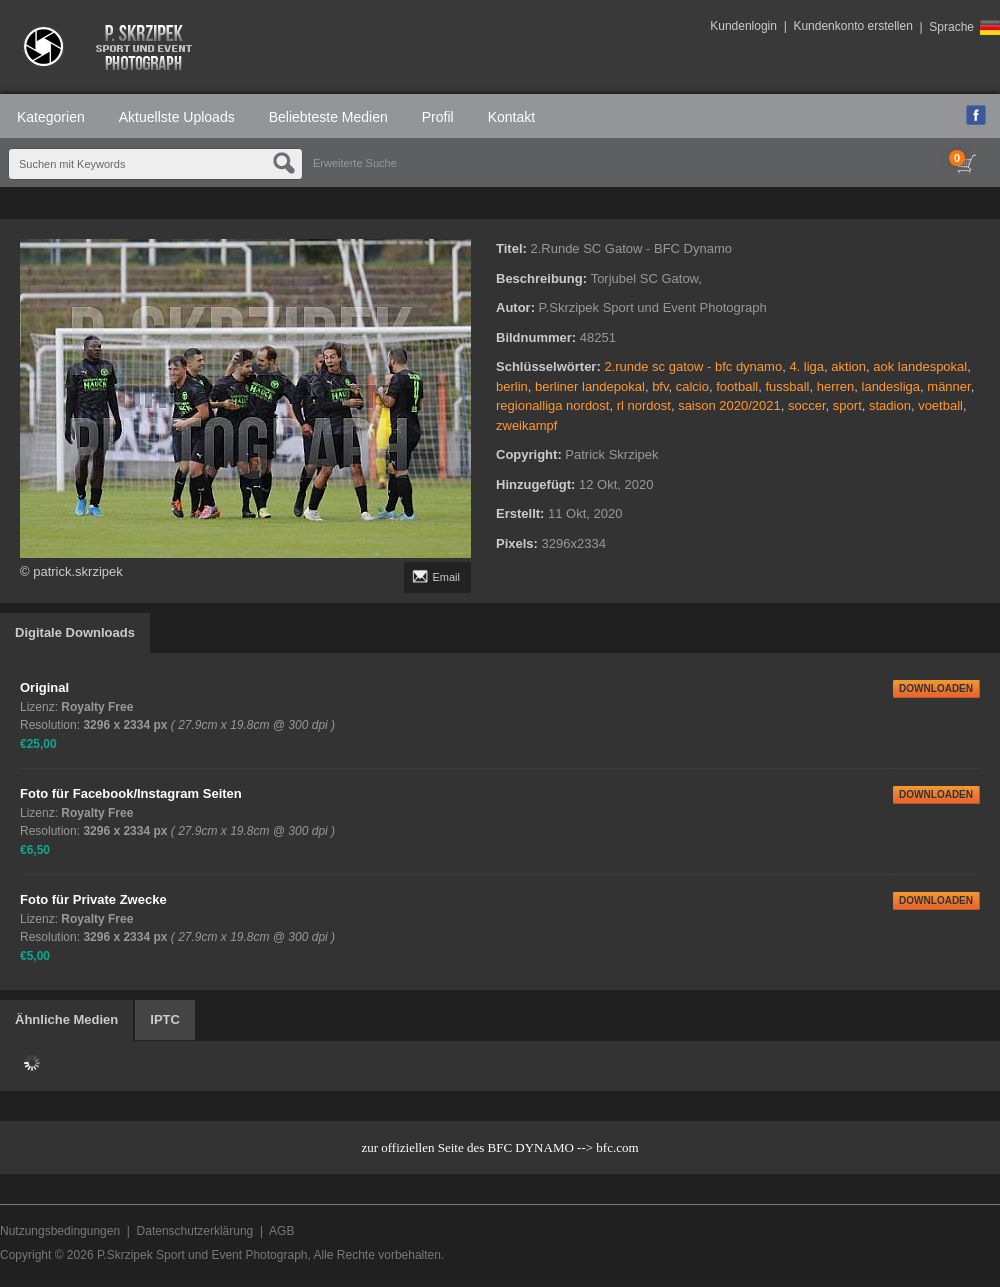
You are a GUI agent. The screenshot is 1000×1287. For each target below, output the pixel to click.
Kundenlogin (743, 26)
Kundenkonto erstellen (852, 26)
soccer (807, 405)
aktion (848, 366)
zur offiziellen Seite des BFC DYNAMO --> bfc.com (499, 1147)
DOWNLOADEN (936, 688)
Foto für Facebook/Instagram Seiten (131, 793)
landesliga (891, 386)
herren (836, 386)
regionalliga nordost (552, 405)
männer (948, 386)
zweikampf (526, 425)
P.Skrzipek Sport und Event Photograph (202, 1255)
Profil (438, 117)
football (737, 386)
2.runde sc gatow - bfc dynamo (693, 366)
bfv (660, 386)
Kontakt (511, 117)
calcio (692, 386)
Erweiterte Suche (355, 163)
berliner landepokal (590, 386)
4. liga (806, 366)
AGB (281, 1231)
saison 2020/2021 (729, 405)
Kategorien (51, 117)
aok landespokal (920, 366)
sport (847, 405)
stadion (890, 405)
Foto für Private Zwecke (93, 899)
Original (44, 687)
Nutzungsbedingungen (60, 1231)
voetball (940, 405)
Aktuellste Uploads (177, 117)
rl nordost (644, 405)
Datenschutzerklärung (195, 1231)
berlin (512, 386)
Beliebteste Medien (328, 117)
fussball (787, 386)
